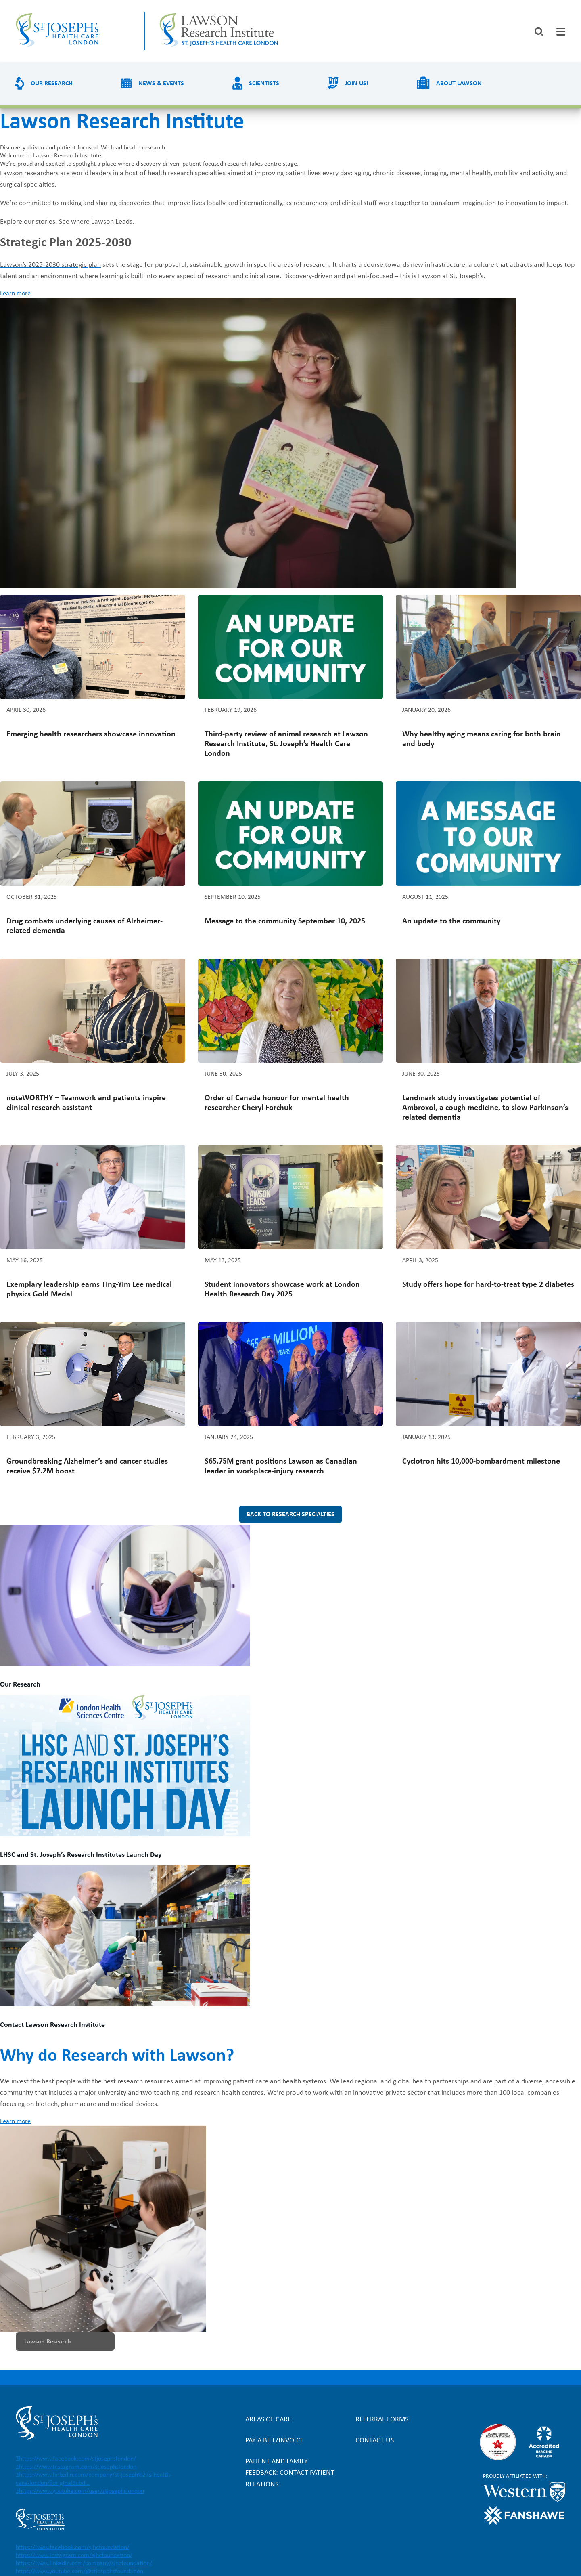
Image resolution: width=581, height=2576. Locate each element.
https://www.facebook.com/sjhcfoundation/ (73, 2547)
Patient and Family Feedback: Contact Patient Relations (289, 2473)
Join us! (356, 83)
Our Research (52, 83)
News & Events (161, 83)
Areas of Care (268, 2419)
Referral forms (381, 2419)
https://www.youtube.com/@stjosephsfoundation (79, 2571)
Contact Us (374, 2440)
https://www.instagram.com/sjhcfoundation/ (74, 2555)
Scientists (264, 83)
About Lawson (459, 83)
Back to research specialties (290, 1514)
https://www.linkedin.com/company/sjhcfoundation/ (84, 2563)
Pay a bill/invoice (274, 2440)
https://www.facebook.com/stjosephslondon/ (77, 2459)
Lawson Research (47, 2342)
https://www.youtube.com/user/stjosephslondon (81, 2491)
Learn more (15, 293)
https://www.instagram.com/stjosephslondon (77, 2467)
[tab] (560, 32)
